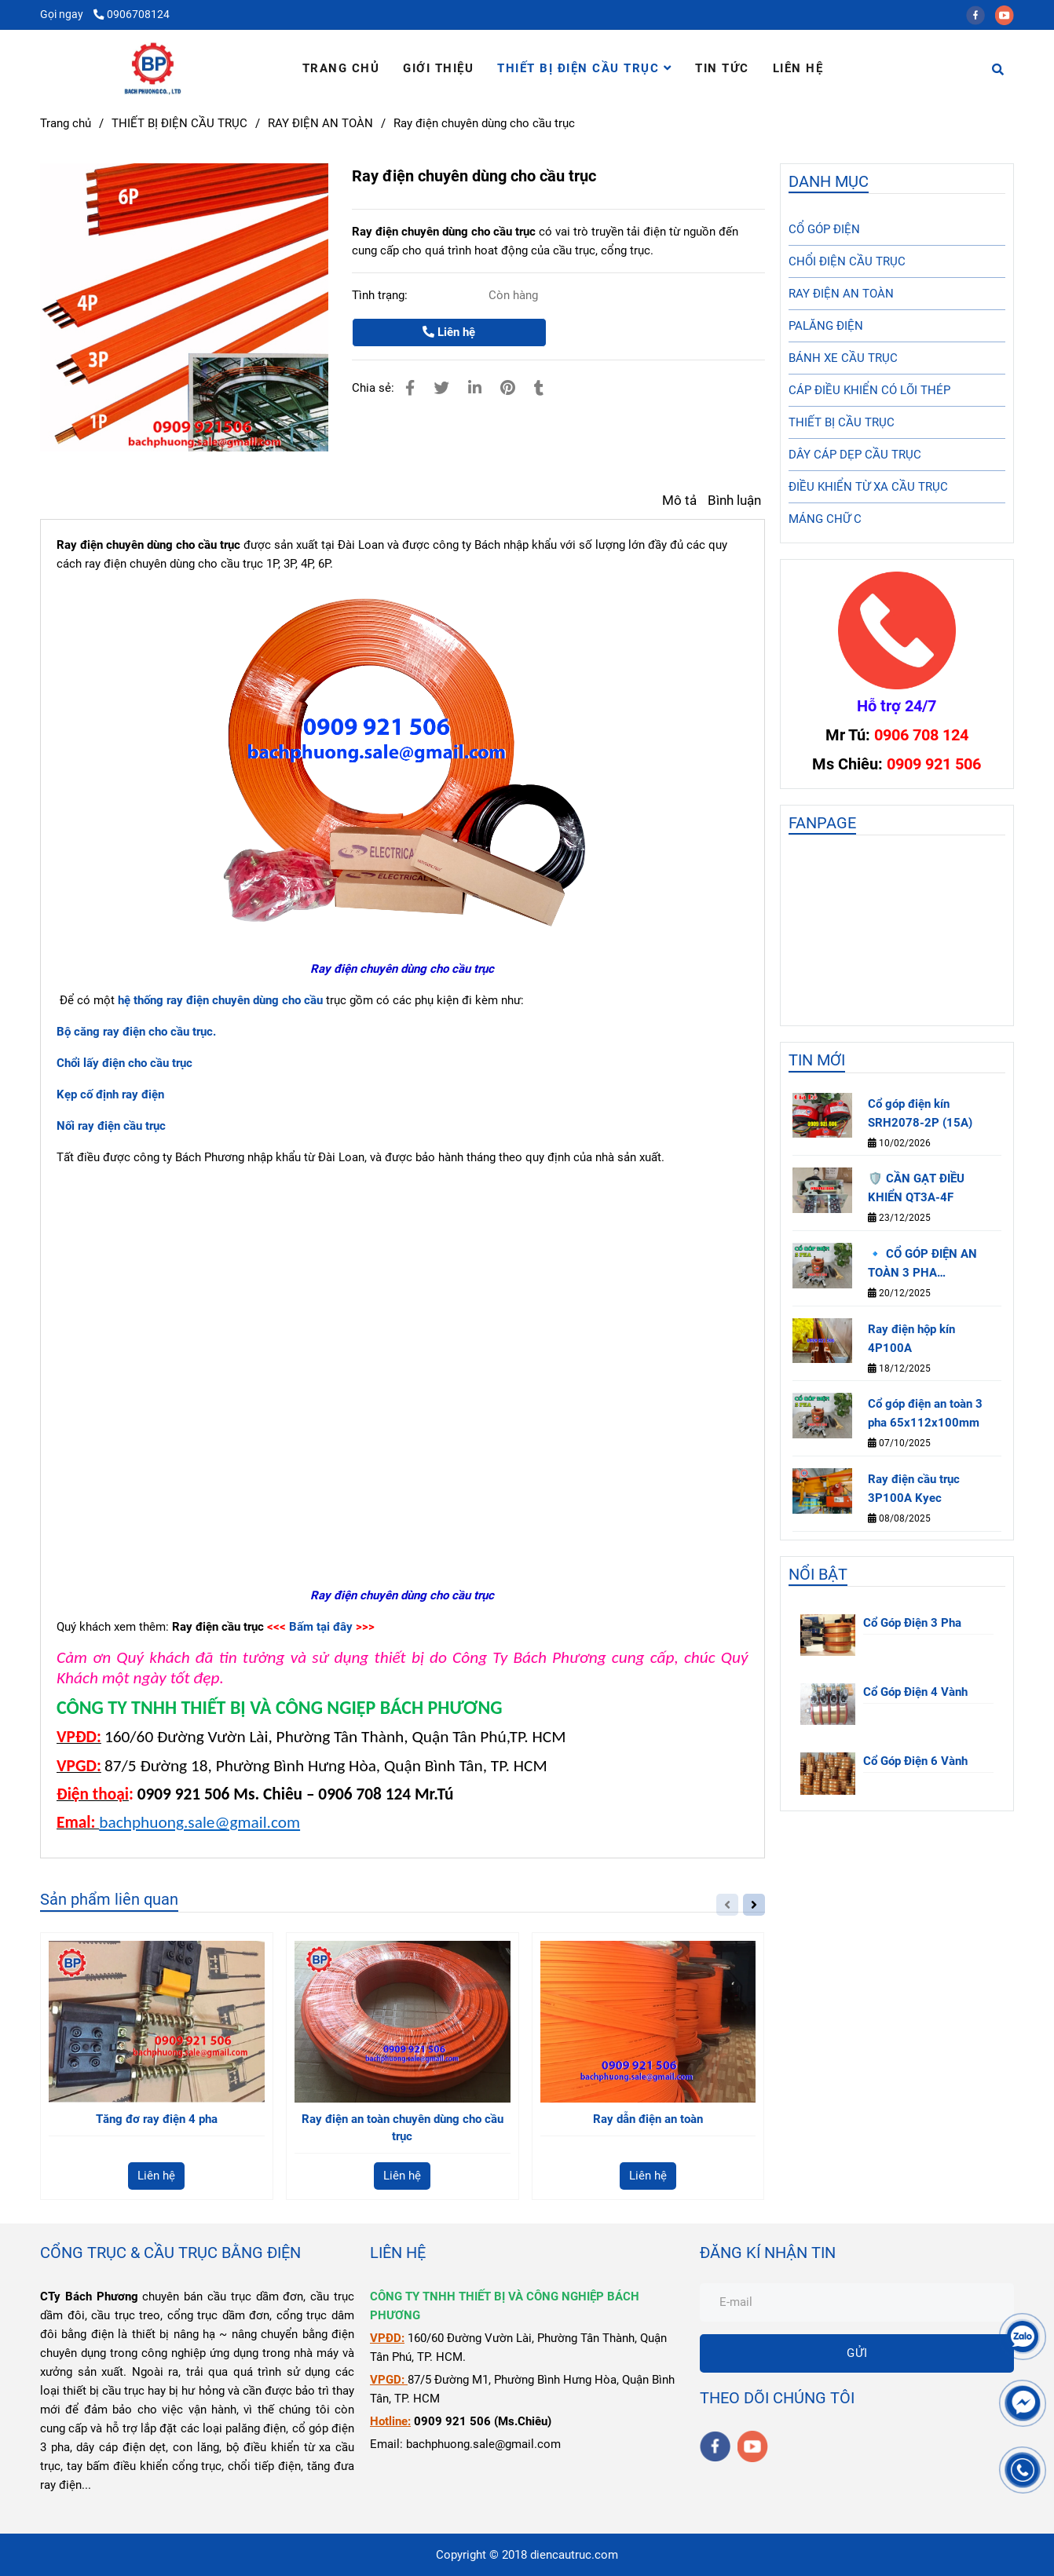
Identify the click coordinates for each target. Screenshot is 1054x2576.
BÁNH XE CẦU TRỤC (843, 358)
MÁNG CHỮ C (825, 519)
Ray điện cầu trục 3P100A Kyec (914, 1488)
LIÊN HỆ (798, 68)
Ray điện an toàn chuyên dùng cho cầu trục (402, 2127)
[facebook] (980, 14)
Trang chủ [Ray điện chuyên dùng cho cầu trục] (65, 123)
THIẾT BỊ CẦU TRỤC (842, 422)
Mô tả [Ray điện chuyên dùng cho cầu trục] (679, 500)
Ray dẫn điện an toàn (648, 2119)
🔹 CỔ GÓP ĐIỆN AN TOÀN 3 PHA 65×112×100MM (922, 1264)
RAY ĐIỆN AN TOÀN (841, 294)
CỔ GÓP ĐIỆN (824, 229)
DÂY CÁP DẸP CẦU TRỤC (855, 455)
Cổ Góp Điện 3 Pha (912, 1623)
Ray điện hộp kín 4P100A (911, 1338)
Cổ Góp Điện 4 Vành (915, 1692)
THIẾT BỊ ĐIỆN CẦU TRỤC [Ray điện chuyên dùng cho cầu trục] (179, 123)
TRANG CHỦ (341, 68)
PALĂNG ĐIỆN (826, 326)
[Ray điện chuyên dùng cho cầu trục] (152, 68)
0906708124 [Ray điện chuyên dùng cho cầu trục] (131, 14)
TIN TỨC (722, 68)
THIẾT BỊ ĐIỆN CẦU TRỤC (584, 68)
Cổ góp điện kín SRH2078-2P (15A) (920, 1113)
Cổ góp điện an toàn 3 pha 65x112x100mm (925, 1413)
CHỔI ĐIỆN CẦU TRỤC (847, 261)
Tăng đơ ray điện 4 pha (157, 2119)
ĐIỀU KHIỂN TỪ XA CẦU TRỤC (868, 487)
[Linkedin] (474, 388)
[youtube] (1008, 14)
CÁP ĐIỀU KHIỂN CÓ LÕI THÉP (869, 390)
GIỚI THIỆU (438, 68)
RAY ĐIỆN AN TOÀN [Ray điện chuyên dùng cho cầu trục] (320, 123)
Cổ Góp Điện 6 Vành (915, 1761)
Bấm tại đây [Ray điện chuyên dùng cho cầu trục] (321, 1627)
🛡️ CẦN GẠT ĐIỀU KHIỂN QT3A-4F (916, 1187)
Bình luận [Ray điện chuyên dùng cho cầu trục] (734, 500)
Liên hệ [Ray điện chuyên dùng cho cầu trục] (449, 332)
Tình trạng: (381, 295)
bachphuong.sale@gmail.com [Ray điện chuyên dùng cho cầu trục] (199, 1822)
